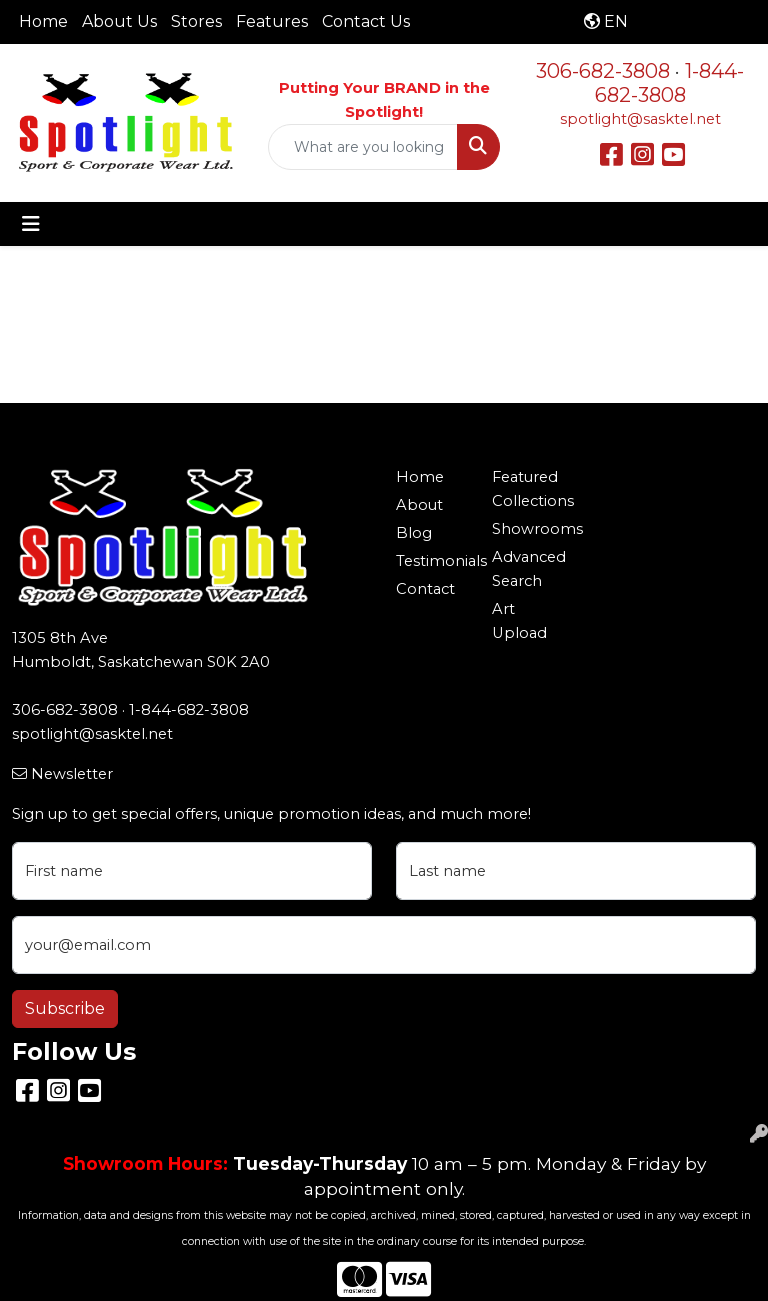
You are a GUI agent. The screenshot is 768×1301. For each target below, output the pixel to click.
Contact (425, 589)
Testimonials (432, 561)
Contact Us (366, 21)
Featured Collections (528, 489)
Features (272, 21)
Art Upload (519, 621)
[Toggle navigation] (31, 224)
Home (43, 21)
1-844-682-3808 (670, 83)
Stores (196, 21)
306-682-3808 (603, 71)
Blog (414, 533)
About (419, 505)
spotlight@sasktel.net (640, 119)
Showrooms (528, 529)
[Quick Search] (363, 147)
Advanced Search (528, 569)
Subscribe (65, 1008)
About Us (119, 21)
